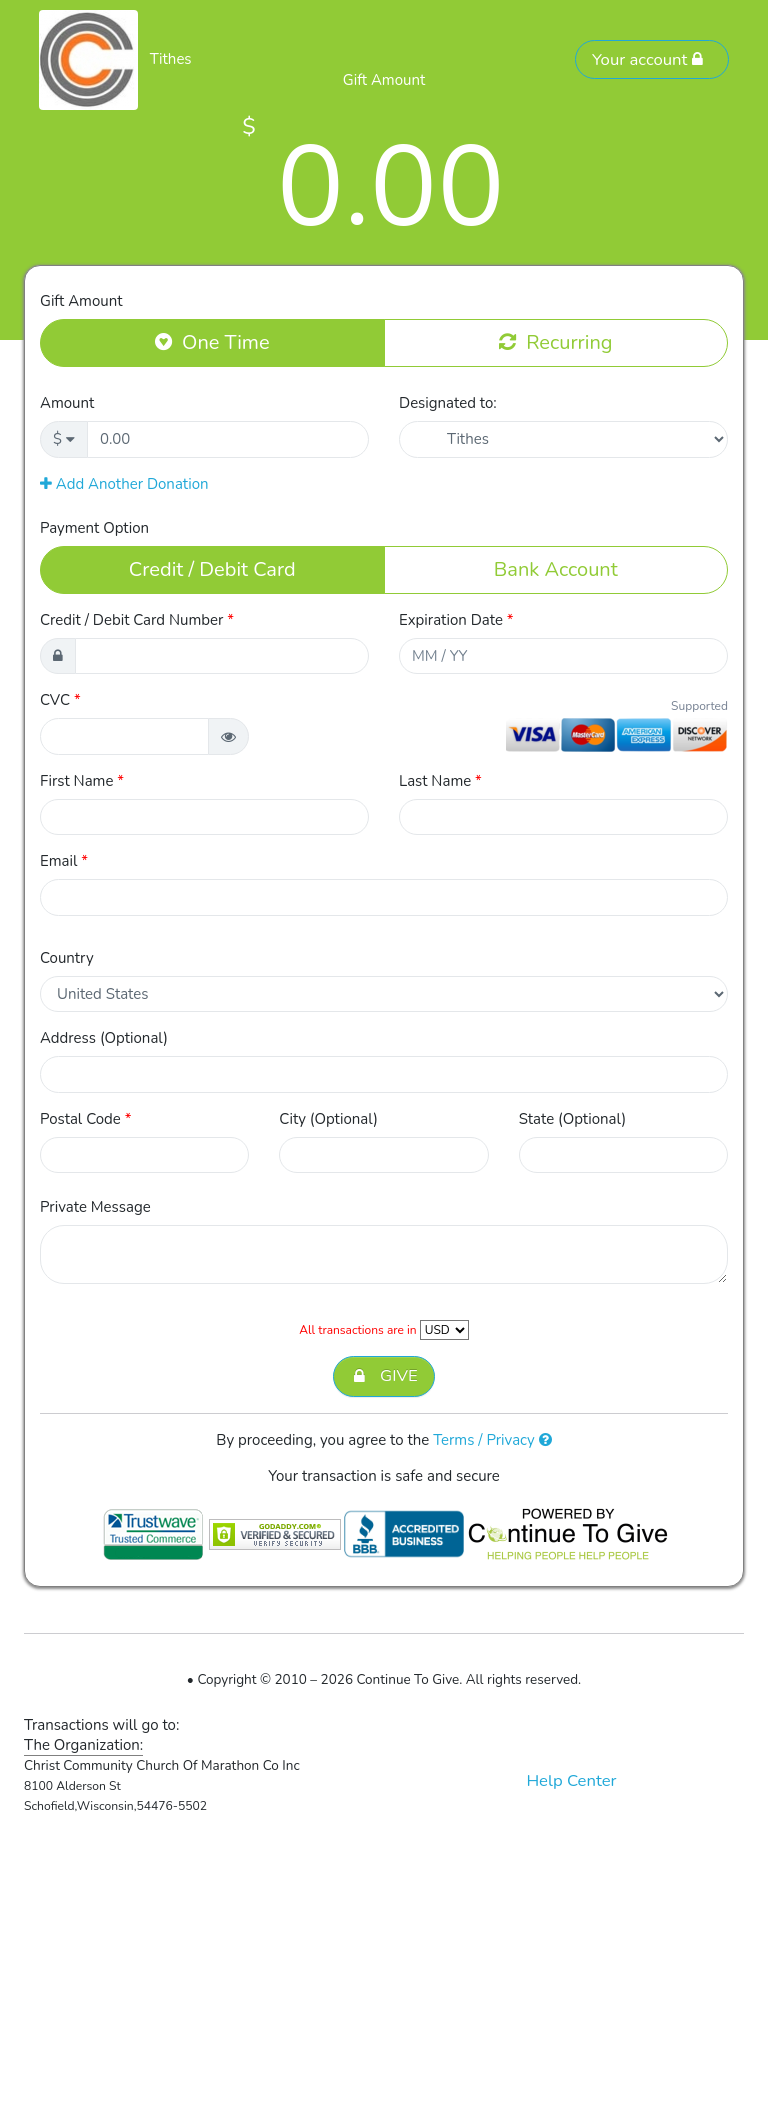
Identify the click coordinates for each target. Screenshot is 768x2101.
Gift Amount (81, 301)
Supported (699, 706)
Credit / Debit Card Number (137, 620)
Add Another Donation (124, 484)
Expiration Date (456, 620)
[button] (228, 736)
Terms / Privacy (492, 1440)
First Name (82, 781)
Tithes (171, 59)
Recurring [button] (555, 342)
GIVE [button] (383, 1376)
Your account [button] (648, 59)
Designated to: (448, 403)
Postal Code (85, 1119)
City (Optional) (328, 1119)
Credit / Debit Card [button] (212, 569)
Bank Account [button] (556, 569)
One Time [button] (212, 342)
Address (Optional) (104, 1038)
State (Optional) (573, 1119)
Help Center (571, 1780)
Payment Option (94, 528)
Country (67, 958)
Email (64, 861)
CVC (60, 700)
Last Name (440, 781)
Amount (67, 403)
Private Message (95, 1207)
